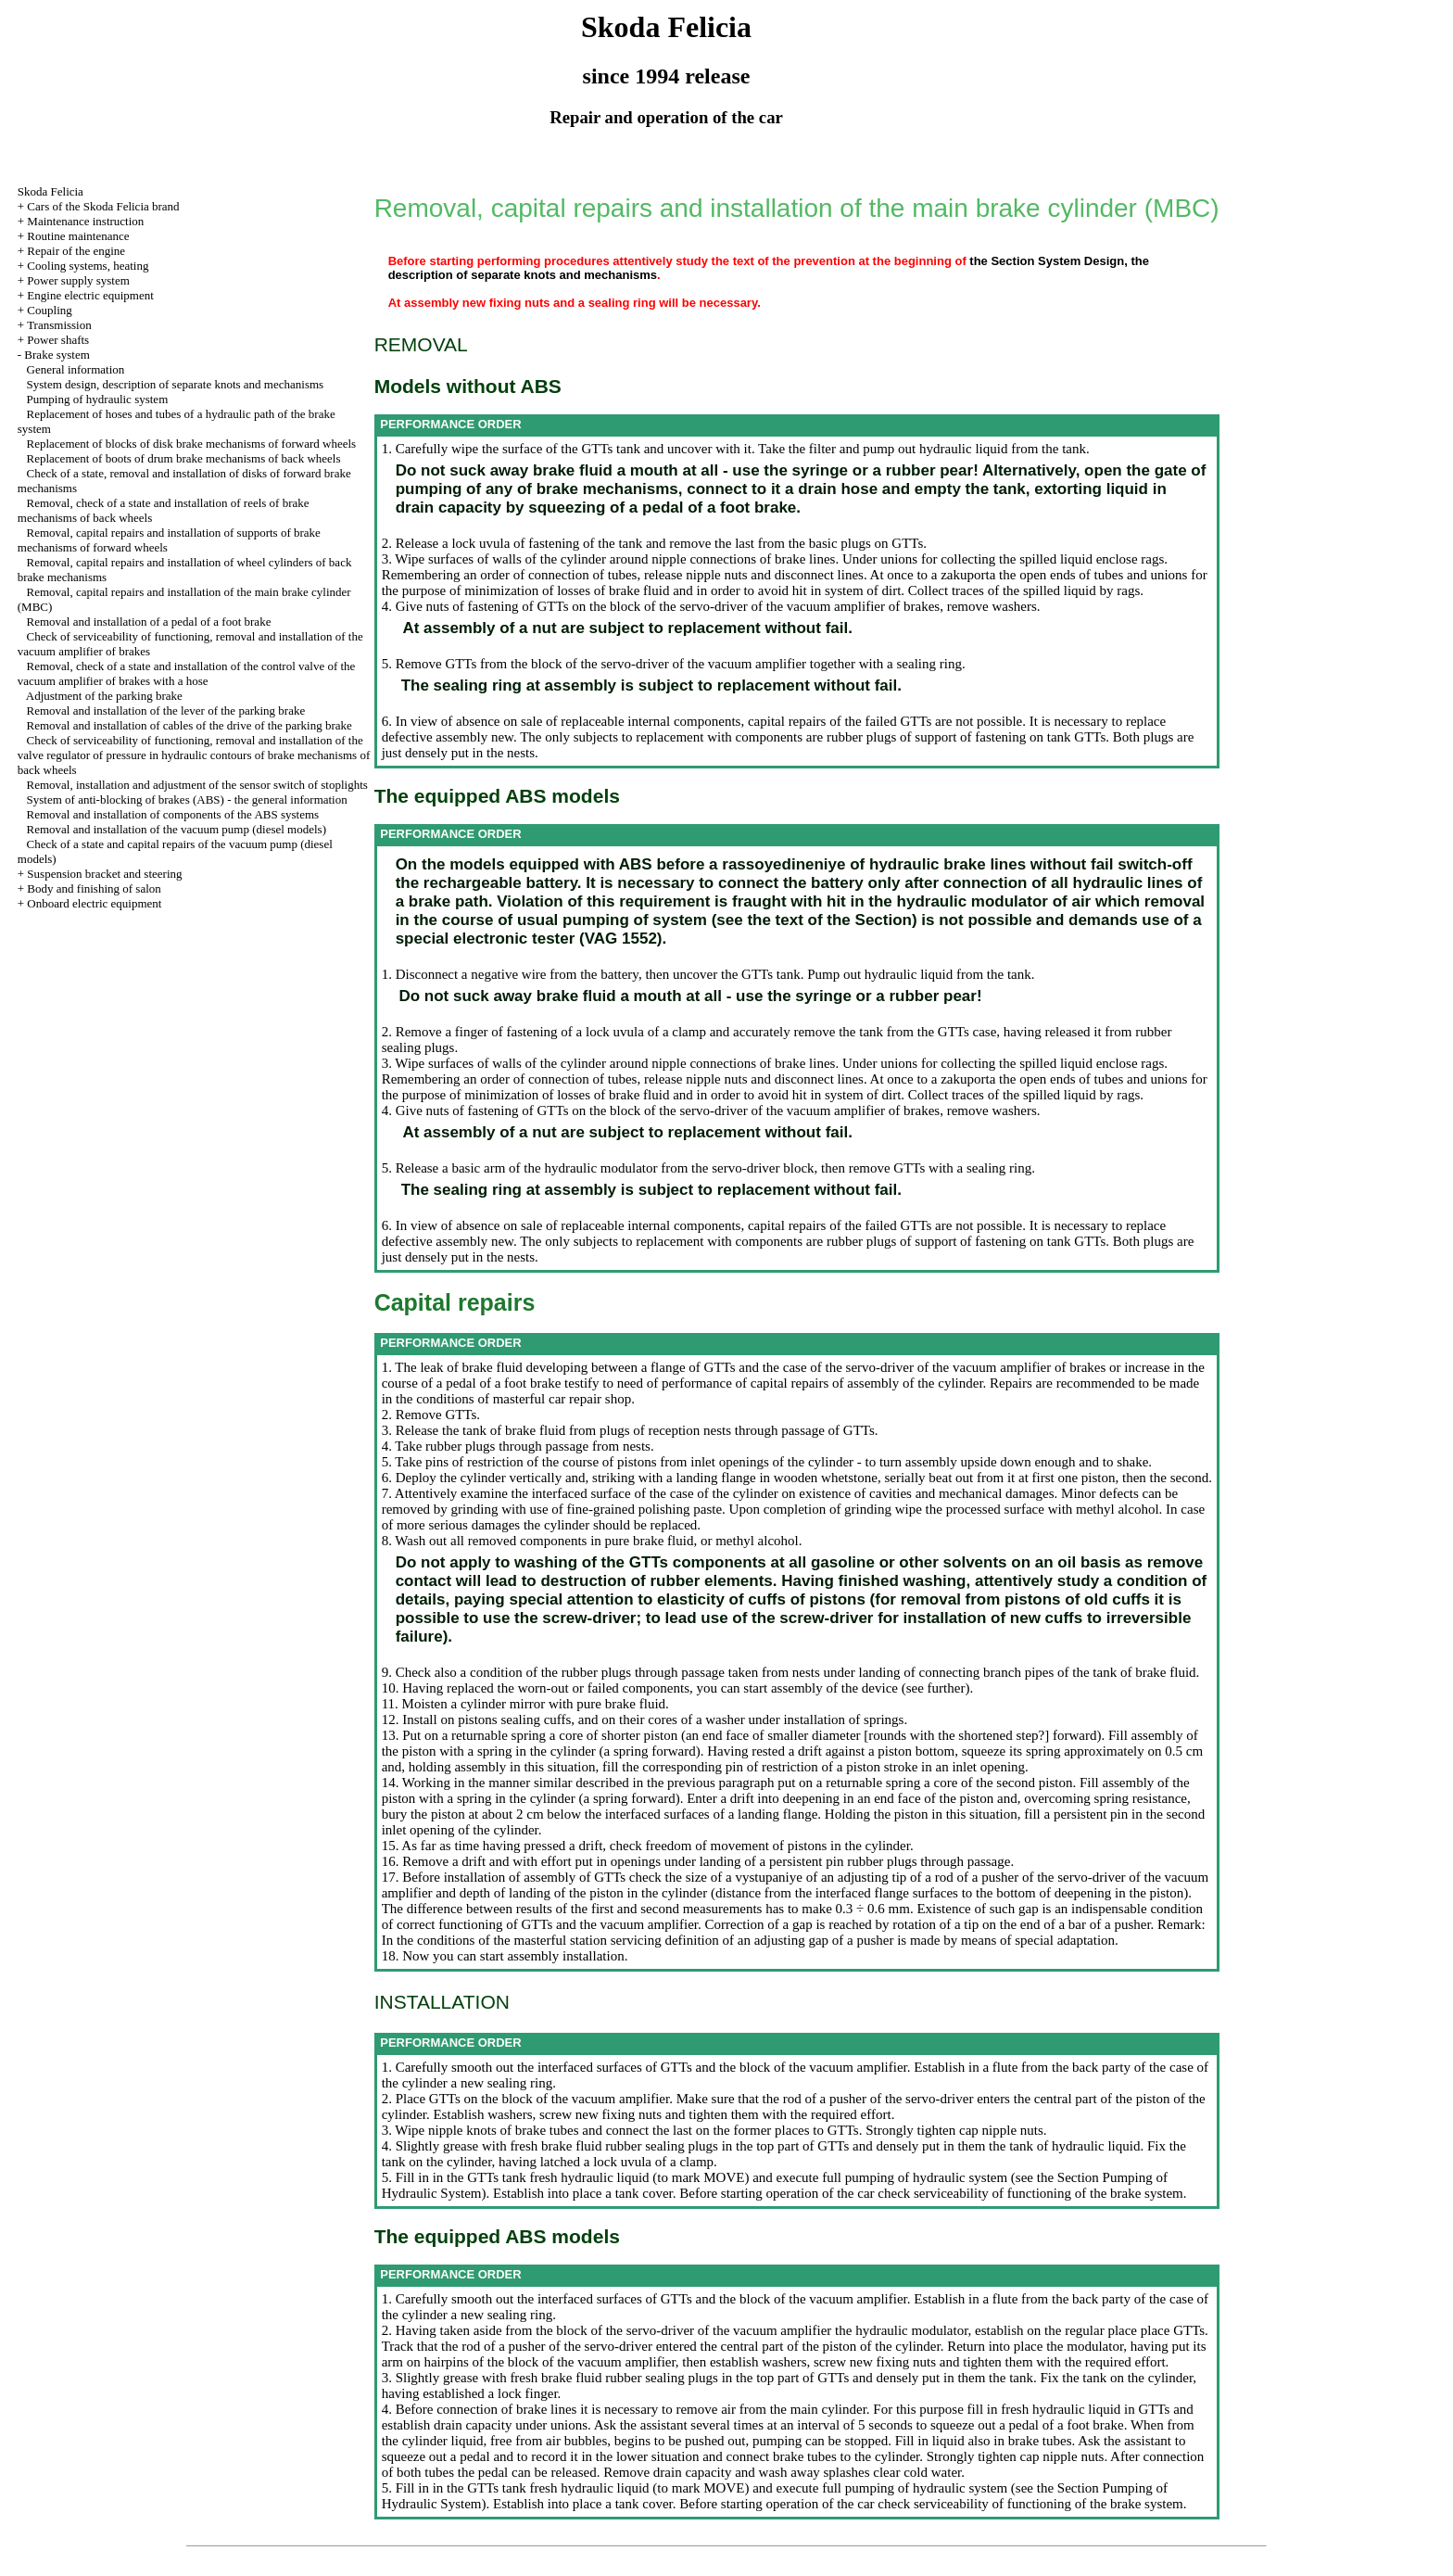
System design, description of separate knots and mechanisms (175, 384)
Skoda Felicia (50, 191)
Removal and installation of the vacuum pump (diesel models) (176, 829)
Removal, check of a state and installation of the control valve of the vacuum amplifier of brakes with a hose (187, 673)
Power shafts (58, 340)
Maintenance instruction (85, 221)
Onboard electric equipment (94, 903)
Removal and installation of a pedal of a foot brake (149, 621)
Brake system (56, 355)
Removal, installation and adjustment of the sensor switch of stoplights (197, 785)
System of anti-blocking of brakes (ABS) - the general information (187, 799)
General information (76, 369)
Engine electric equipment (90, 295)
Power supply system (78, 280)
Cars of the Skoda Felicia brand (103, 206)
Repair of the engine (76, 251)
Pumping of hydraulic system (98, 399)
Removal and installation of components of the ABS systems (173, 814)
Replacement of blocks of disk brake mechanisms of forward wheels (192, 443)
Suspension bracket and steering (104, 874)
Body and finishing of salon (93, 888)
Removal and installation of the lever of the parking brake (166, 710)
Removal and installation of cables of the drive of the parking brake (189, 725)
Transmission (59, 325)
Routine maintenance (78, 236)
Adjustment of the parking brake (104, 696)
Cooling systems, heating (87, 266)
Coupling (49, 310)
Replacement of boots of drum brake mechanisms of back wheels (184, 458)
